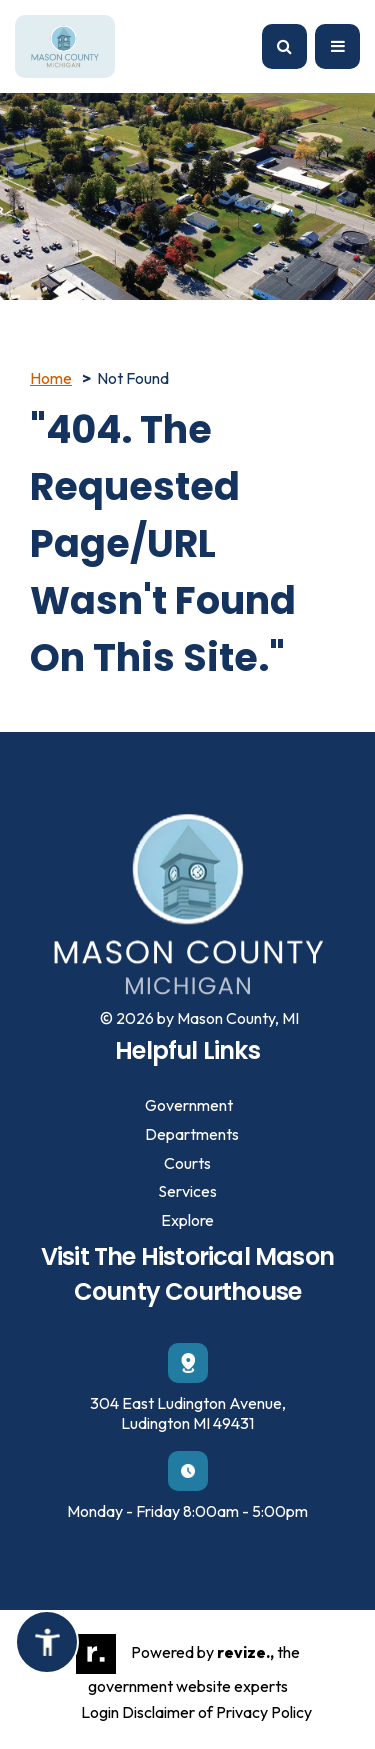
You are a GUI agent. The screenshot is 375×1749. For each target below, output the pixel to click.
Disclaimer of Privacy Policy (217, 1712)
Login (100, 1712)
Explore (187, 1220)
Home (51, 378)
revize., (245, 1652)
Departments (192, 1134)
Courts (187, 1163)
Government (189, 1105)
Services (187, 1191)
